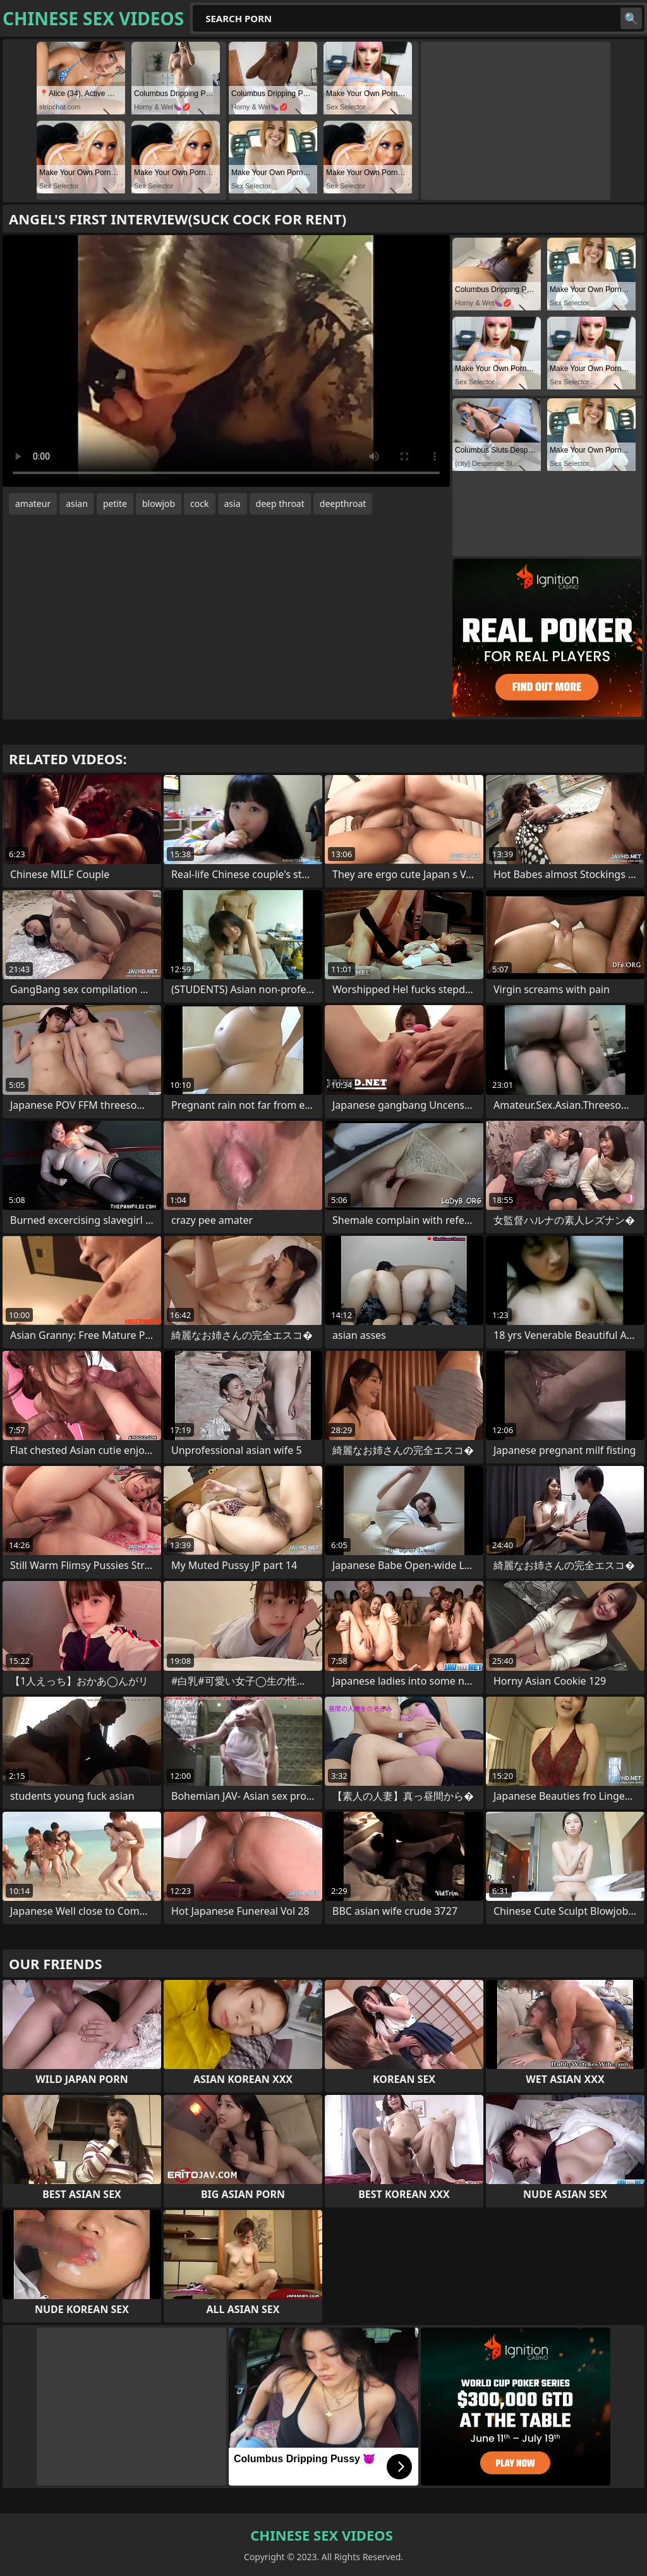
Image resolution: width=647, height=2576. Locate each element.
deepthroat (343, 503)
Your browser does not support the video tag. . (226, 361)
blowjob (158, 503)
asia (232, 503)
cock (199, 503)
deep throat (280, 503)
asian (77, 503)
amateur (33, 503)
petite (115, 503)
